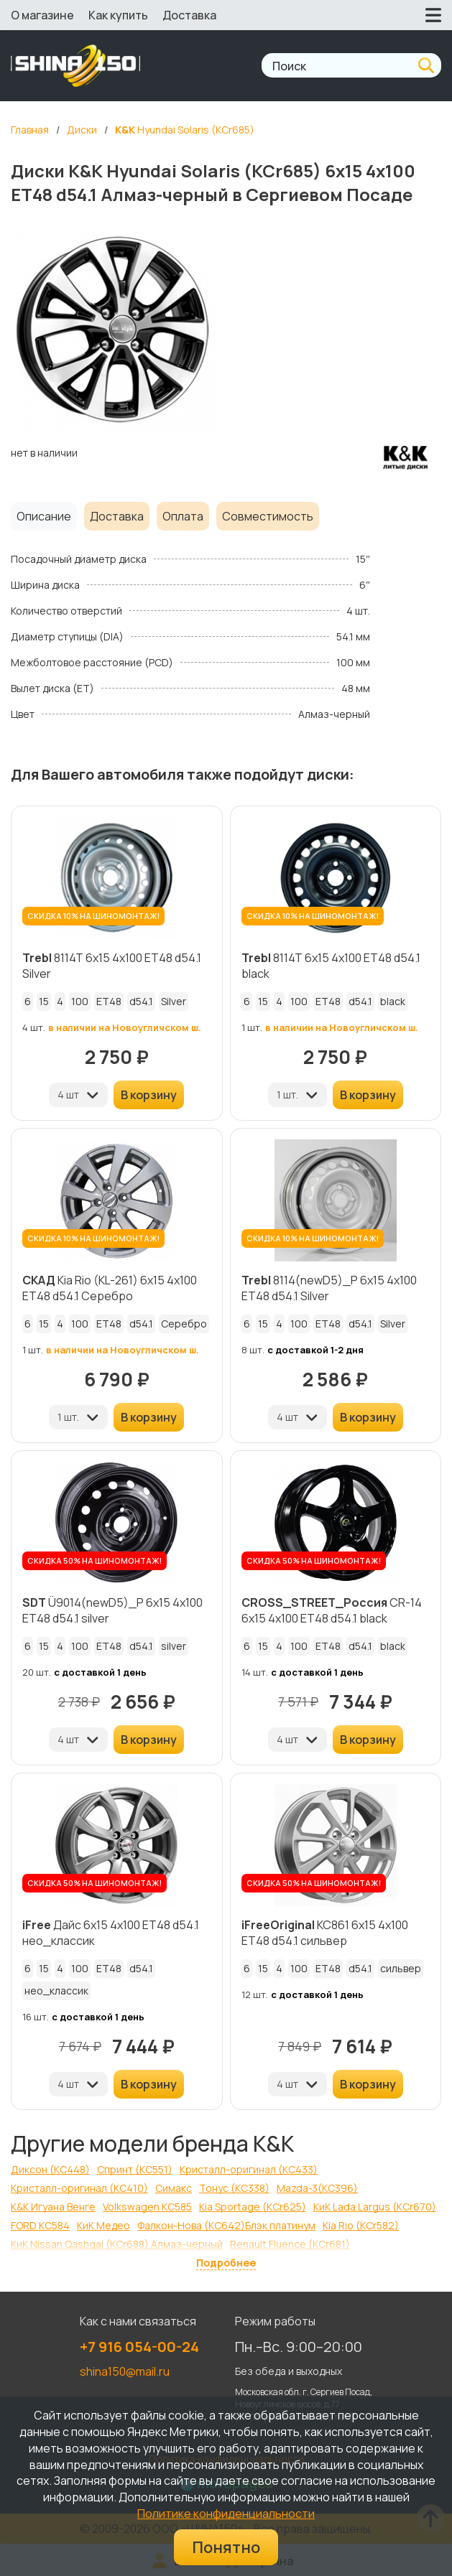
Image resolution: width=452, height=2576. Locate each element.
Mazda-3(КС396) (317, 2188)
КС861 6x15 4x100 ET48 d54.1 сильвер (324, 1933)
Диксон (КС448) (50, 2169)
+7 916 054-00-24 (139, 2346)
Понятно (226, 2547)
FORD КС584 (40, 2225)
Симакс (173, 2188)
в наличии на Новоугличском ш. (124, 1027)
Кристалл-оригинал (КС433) (249, 2169)
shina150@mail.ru (125, 2371)
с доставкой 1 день (100, 1672)
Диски (82, 129)
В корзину (149, 1095)
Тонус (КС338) (234, 2188)
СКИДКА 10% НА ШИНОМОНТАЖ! (93, 915)
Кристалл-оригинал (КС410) (79, 2188)
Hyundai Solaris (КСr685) (184, 129)
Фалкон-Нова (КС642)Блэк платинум (226, 2225)
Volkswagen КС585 (147, 2206)
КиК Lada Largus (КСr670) (374, 2206)
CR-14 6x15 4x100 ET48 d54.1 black (331, 1610)
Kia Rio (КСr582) (361, 2225)
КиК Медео (103, 2225)
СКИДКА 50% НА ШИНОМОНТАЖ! (94, 1560)
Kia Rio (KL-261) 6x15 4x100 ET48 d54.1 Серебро (109, 1288)
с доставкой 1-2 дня (315, 1349)
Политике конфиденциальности (226, 2513)
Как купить (118, 15)
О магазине (42, 15)
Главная (30, 129)
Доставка (189, 15)
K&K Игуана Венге (53, 2206)
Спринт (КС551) (134, 2169)
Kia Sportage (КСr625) (252, 2206)
